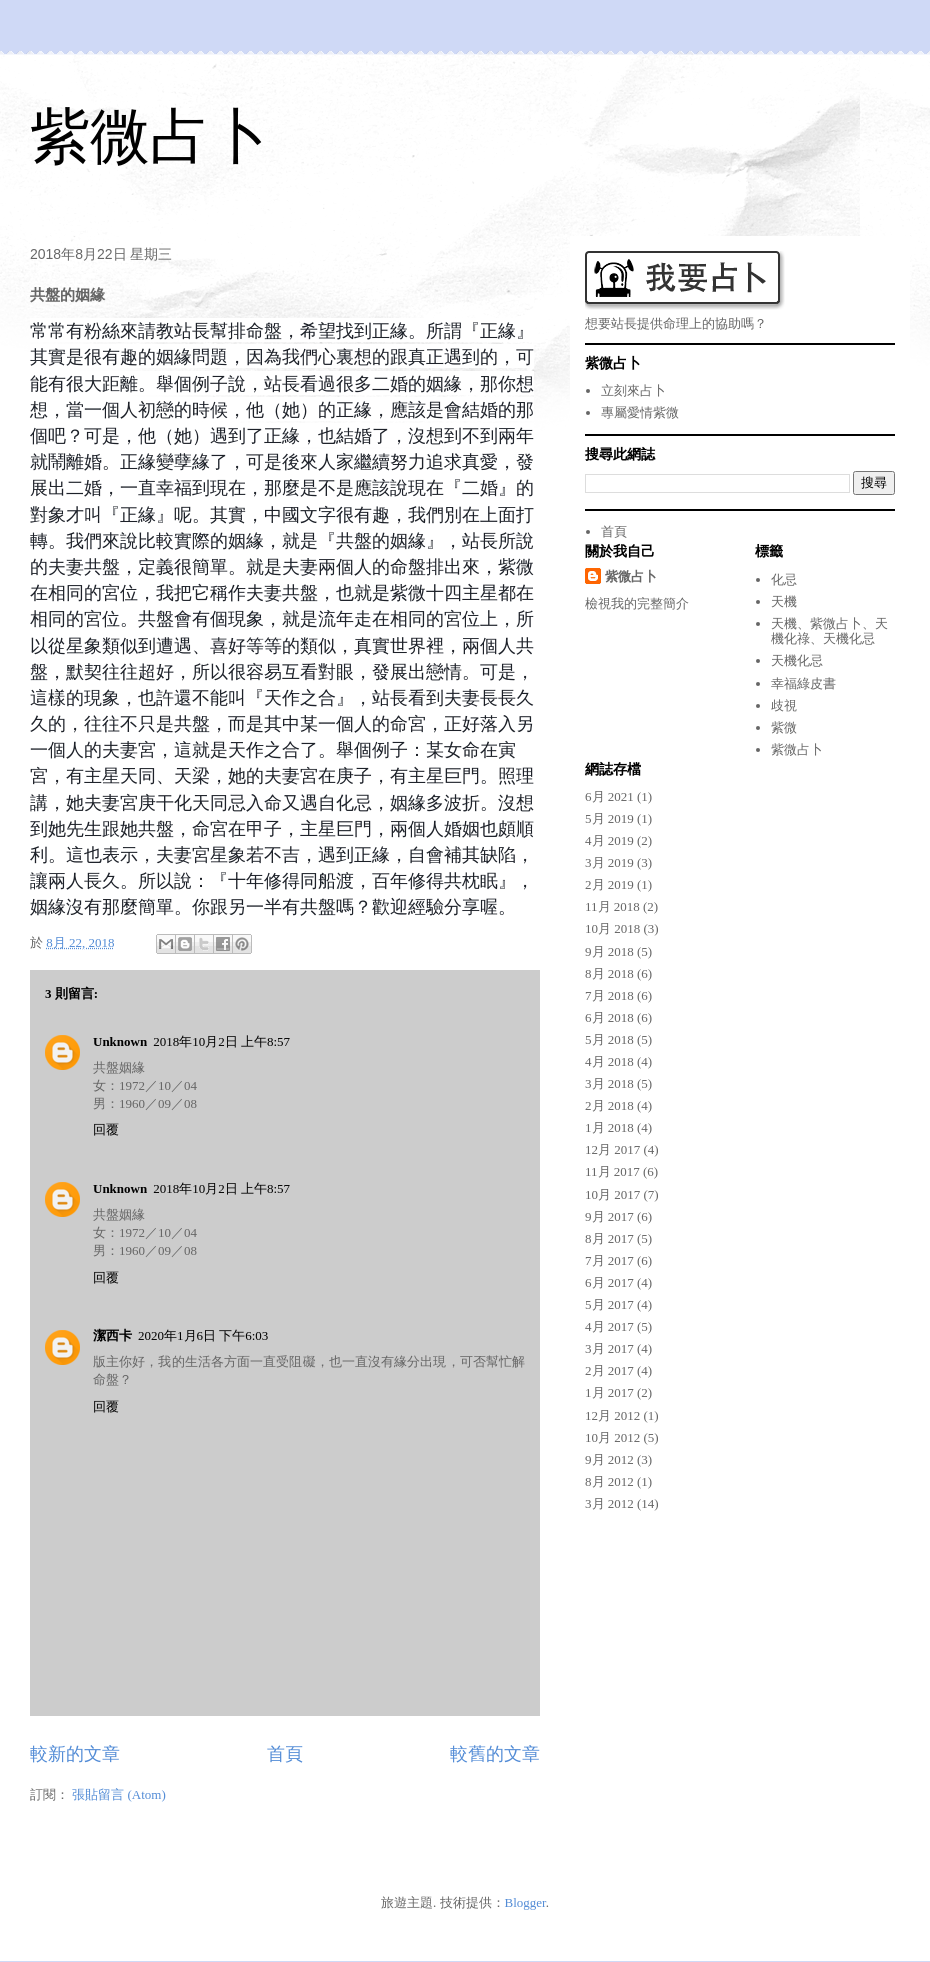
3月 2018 (609, 1083)
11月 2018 (612, 906)
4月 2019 (609, 840)
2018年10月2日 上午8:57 (221, 1041)
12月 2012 (612, 1415)
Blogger (525, 1902)
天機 (784, 601)
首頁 (285, 1754)
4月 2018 (609, 1061)
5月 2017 (609, 1304)
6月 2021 (609, 796)
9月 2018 (609, 951)
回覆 (106, 1129)
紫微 (784, 727)
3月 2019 (609, 862)
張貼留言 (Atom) (119, 1794)
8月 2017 (609, 1238)
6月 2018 (609, 1017)
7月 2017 (609, 1260)
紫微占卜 (150, 136)
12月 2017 (612, 1149)
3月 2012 (609, 1503)
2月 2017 (609, 1370)
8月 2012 (609, 1481)
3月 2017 (609, 1348)
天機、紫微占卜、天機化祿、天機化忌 (829, 631)
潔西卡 (112, 1335)
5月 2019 (609, 818)
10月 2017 (612, 1194)
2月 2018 (609, 1105)
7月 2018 (609, 995)
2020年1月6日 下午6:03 (203, 1335)
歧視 (784, 705)
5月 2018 (609, 1039)
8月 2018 (609, 973)
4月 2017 (609, 1326)
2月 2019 (609, 884)
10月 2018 (612, 928)
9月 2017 (609, 1216)
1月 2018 (609, 1127)
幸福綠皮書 (803, 683)
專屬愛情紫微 (640, 412)
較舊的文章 (495, 1754)
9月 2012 (609, 1459)
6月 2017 (609, 1282)
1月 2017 (609, 1392)
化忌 (784, 579)
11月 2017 (612, 1171)
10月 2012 (612, 1437)
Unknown (120, 1041)
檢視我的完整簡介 (637, 603)
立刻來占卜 (633, 390)
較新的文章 (75, 1754)
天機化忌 (797, 660)
